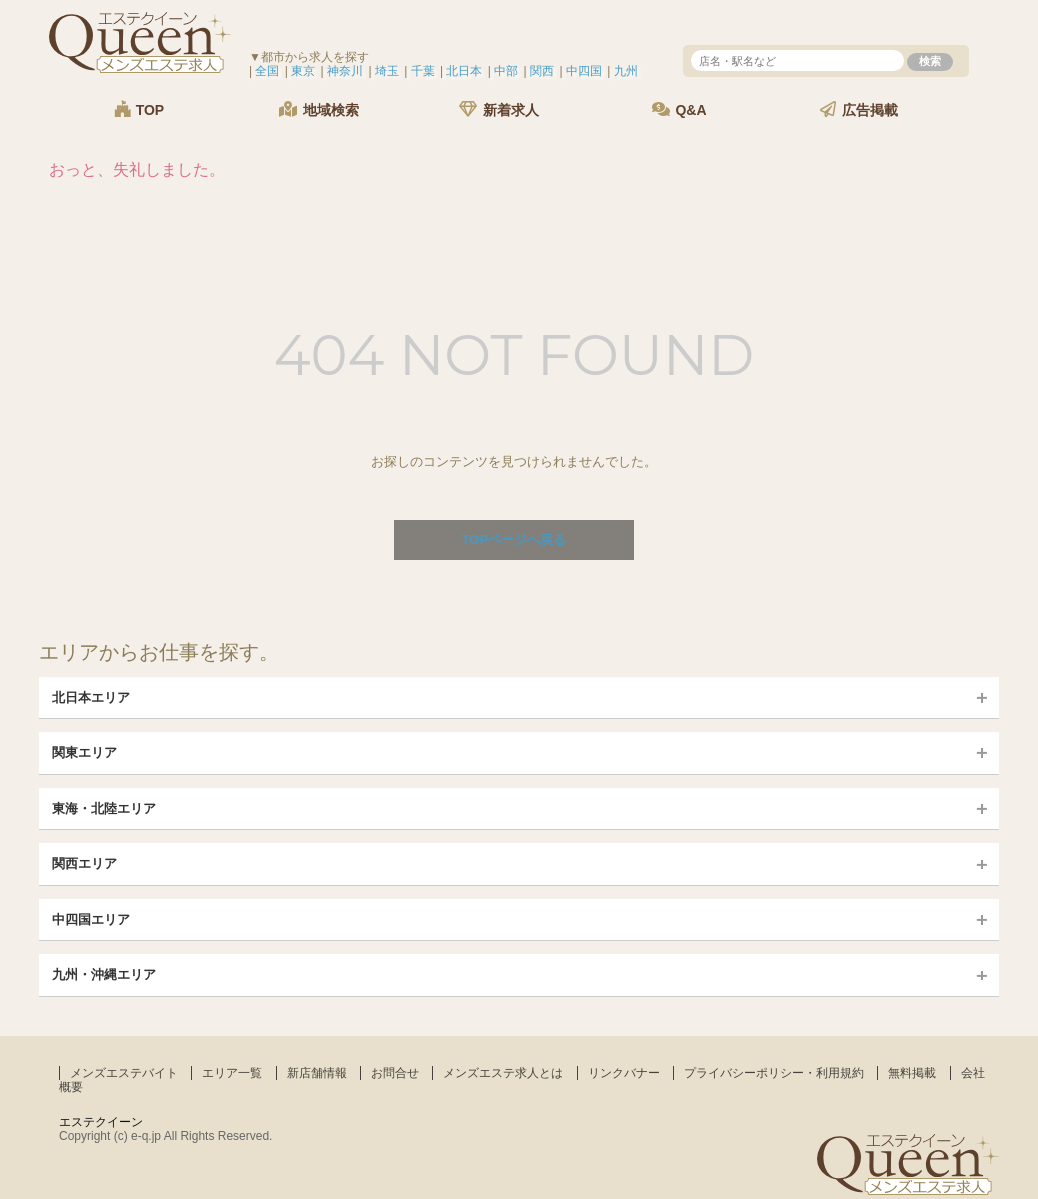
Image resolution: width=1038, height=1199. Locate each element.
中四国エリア (91, 919)
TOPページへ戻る (514, 539)
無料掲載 (912, 1073)
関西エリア (84, 863)
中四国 (584, 71)
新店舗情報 (317, 1073)
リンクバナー (624, 1073)
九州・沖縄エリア (104, 974)
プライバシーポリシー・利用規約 (774, 1073)
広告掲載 (859, 109)
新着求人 (499, 109)
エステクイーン (101, 1122)
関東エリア (84, 752)
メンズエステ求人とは (503, 1073)
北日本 (464, 71)
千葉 (423, 71)
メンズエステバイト (124, 1073)
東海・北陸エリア (104, 808)
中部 (506, 71)
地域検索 (319, 109)
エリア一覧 (232, 1073)
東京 (303, 71)
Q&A (679, 109)
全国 (267, 71)
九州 (626, 71)
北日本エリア (91, 697)
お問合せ (395, 1073)
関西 (542, 71)
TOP (139, 109)
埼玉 (387, 71)
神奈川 (345, 71)
